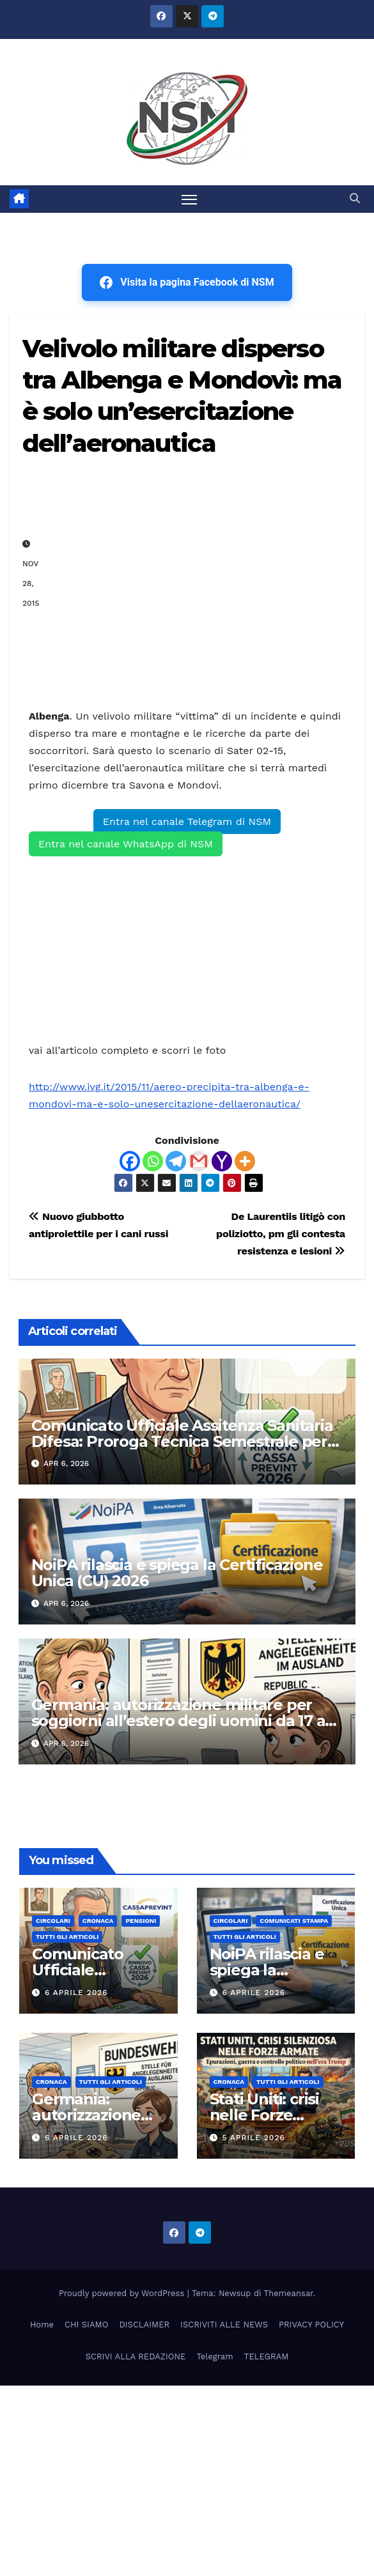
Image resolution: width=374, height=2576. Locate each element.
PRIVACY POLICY (311, 2324)
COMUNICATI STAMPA (294, 1920)
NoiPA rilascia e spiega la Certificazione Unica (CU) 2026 (177, 1573)
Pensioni (140, 1920)
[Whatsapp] (153, 1161)
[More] (245, 1161)
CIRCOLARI (53, 1920)
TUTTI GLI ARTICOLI (67, 1936)
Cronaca (98, 1920)
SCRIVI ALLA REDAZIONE (136, 2356)
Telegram (214, 2356)
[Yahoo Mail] (222, 1161)
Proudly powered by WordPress (123, 2294)
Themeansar (288, 2294)
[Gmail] (199, 1161)
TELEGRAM (266, 2356)
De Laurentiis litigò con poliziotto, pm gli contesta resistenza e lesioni (280, 1233)
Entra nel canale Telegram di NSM (187, 821)
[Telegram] (176, 1161)
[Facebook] (130, 1161)
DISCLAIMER (144, 2324)
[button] (355, 198)
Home (42, 2324)
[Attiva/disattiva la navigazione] (189, 199)
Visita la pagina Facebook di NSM (187, 282)
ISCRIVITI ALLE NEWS (224, 2324)
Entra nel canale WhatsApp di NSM (125, 844)
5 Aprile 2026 (253, 2137)
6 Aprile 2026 (76, 1992)
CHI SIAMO (86, 2324)
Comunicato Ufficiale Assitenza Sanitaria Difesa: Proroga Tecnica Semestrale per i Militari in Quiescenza (183, 1441)
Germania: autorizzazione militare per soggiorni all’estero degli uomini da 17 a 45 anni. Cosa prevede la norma (178, 1720)
